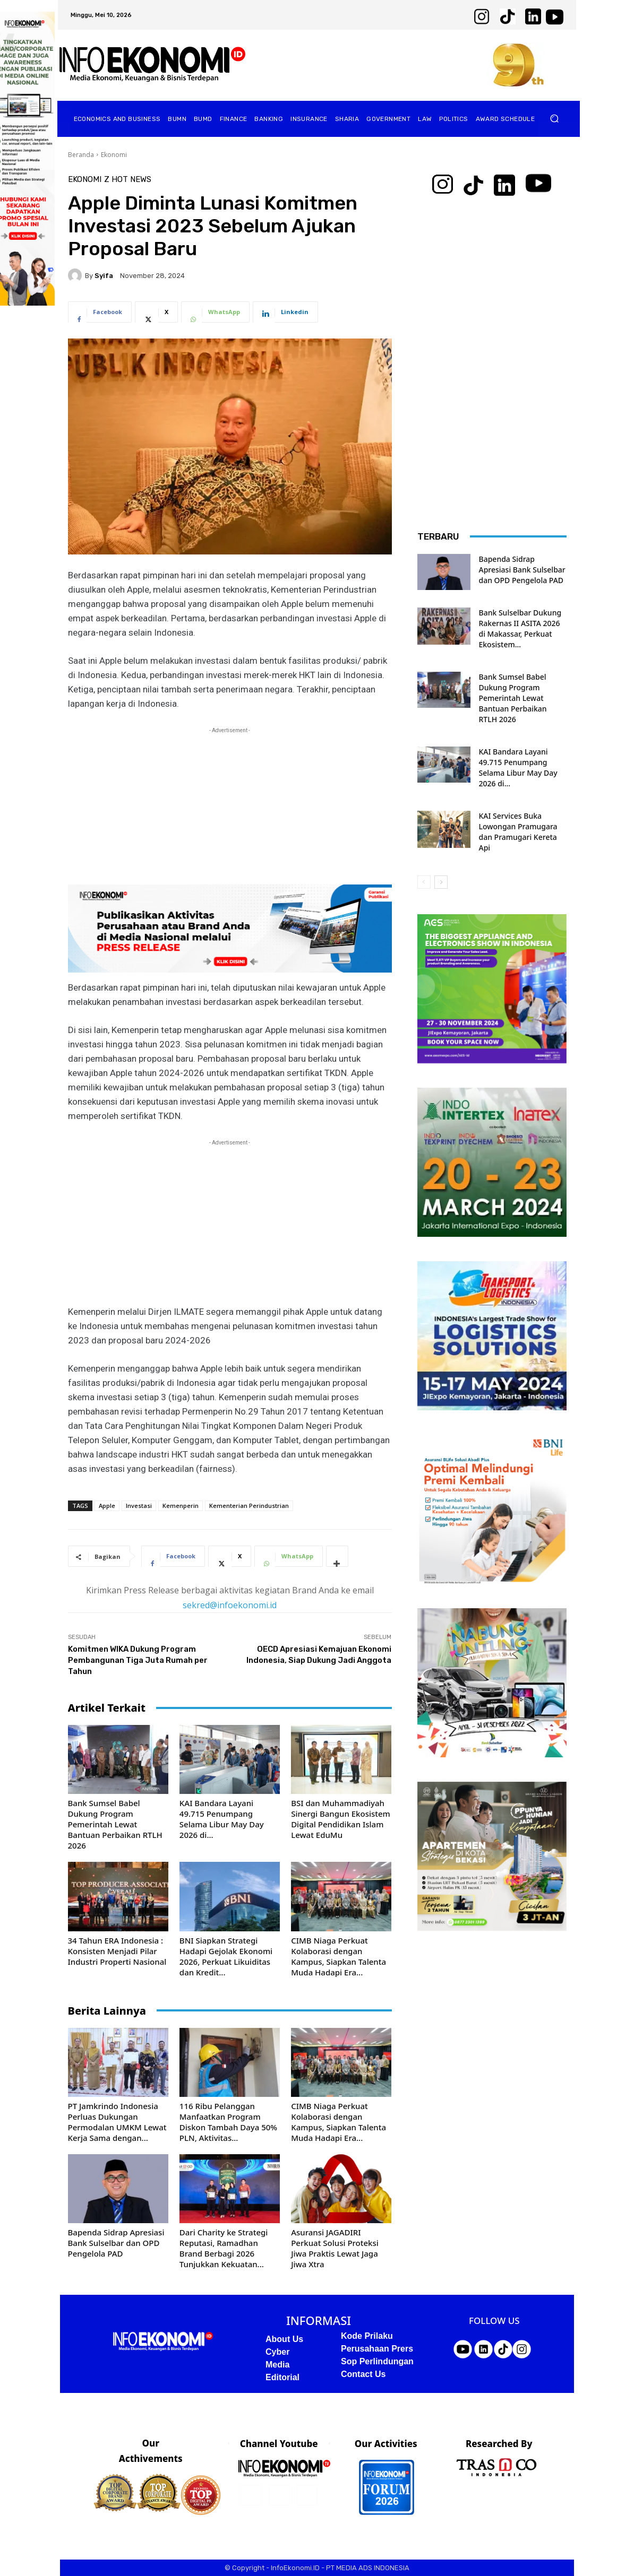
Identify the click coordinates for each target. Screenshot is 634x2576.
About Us (284, 2339)
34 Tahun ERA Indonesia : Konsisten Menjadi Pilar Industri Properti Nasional (117, 1951)
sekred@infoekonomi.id (230, 1605)
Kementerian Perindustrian (249, 1506)
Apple (107, 1506)
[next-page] (441, 882)
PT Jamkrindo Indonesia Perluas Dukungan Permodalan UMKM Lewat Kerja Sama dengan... (117, 2122)
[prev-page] (424, 882)
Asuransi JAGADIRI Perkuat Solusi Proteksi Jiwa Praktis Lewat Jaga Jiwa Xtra (335, 2248)
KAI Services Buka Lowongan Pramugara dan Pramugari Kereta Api (518, 832)
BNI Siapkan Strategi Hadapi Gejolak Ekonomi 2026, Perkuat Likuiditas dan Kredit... (225, 1956)
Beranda (81, 154)
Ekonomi (114, 154)
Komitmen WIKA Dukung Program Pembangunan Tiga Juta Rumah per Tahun (138, 1660)
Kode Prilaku (367, 2335)
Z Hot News (127, 180)
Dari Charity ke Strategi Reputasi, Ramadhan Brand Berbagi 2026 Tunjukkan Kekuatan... (223, 2248)
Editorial (282, 2377)
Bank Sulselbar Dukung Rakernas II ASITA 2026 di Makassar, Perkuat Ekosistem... (520, 628)
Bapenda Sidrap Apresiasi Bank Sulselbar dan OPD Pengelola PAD (116, 2243)
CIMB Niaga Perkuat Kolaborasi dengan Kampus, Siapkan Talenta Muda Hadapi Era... (338, 1956)
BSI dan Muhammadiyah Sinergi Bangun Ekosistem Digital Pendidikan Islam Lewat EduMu (340, 1819)
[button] (554, 118)
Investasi (139, 1506)
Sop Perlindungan (377, 2361)
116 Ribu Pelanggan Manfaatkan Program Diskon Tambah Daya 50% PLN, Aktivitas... (228, 2122)
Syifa (104, 275)
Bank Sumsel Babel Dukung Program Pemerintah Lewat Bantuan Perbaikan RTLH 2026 (115, 1824)
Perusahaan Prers (377, 2348)
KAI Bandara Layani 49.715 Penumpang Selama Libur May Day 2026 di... (221, 1819)
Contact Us (363, 2374)
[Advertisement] (230, 810)
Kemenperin (180, 1506)
